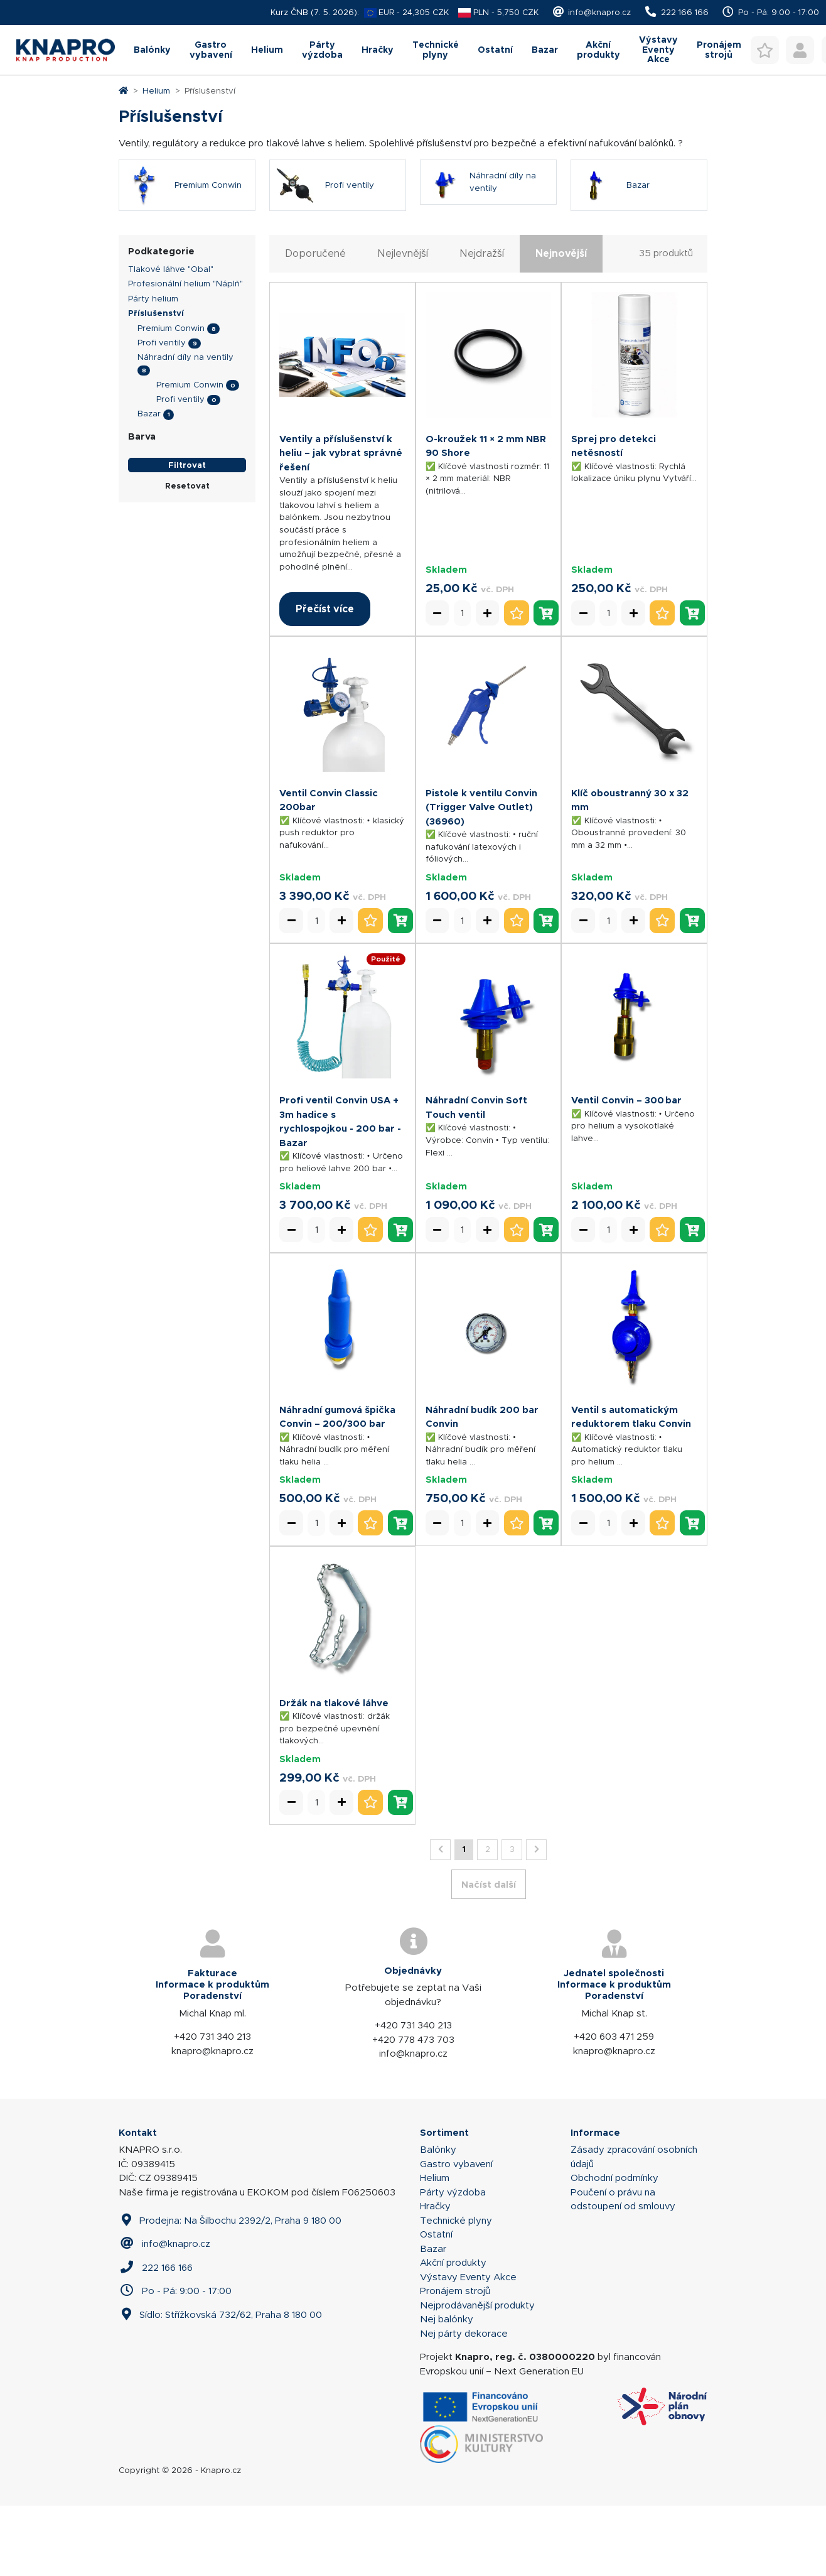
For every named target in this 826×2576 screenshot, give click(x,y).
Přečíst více (325, 679)
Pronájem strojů (455, 2361)
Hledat (541, 68)
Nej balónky (446, 2389)
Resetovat (187, 556)
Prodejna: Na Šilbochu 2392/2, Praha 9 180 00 (230, 2291)
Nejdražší (481, 324)
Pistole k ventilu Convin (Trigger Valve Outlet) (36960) (481, 877)
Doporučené (315, 324)
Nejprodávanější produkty (477, 2375)
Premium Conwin (171, 398)
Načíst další (488, 1955)
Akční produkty (633, 120)
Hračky (348, 120)
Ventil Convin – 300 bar (626, 1170)
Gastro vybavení (133, 120)
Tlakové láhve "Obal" (170, 339)
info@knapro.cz (599, 12)
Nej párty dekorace (464, 2404)
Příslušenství (156, 383)
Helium (205, 120)
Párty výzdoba (276, 120)
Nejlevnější (402, 324)
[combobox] (404, 68)
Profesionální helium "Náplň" (185, 354)
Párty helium (153, 369)
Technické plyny (423, 120)
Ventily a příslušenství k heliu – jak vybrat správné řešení (340, 523)
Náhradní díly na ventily (185, 427)
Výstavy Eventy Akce (710, 120)
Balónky (58, 120)
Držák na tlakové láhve (334, 1773)
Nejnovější (561, 323)
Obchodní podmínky (614, 2248)
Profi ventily (161, 413)
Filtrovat (187, 535)
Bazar (563, 120)
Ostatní (498, 120)
